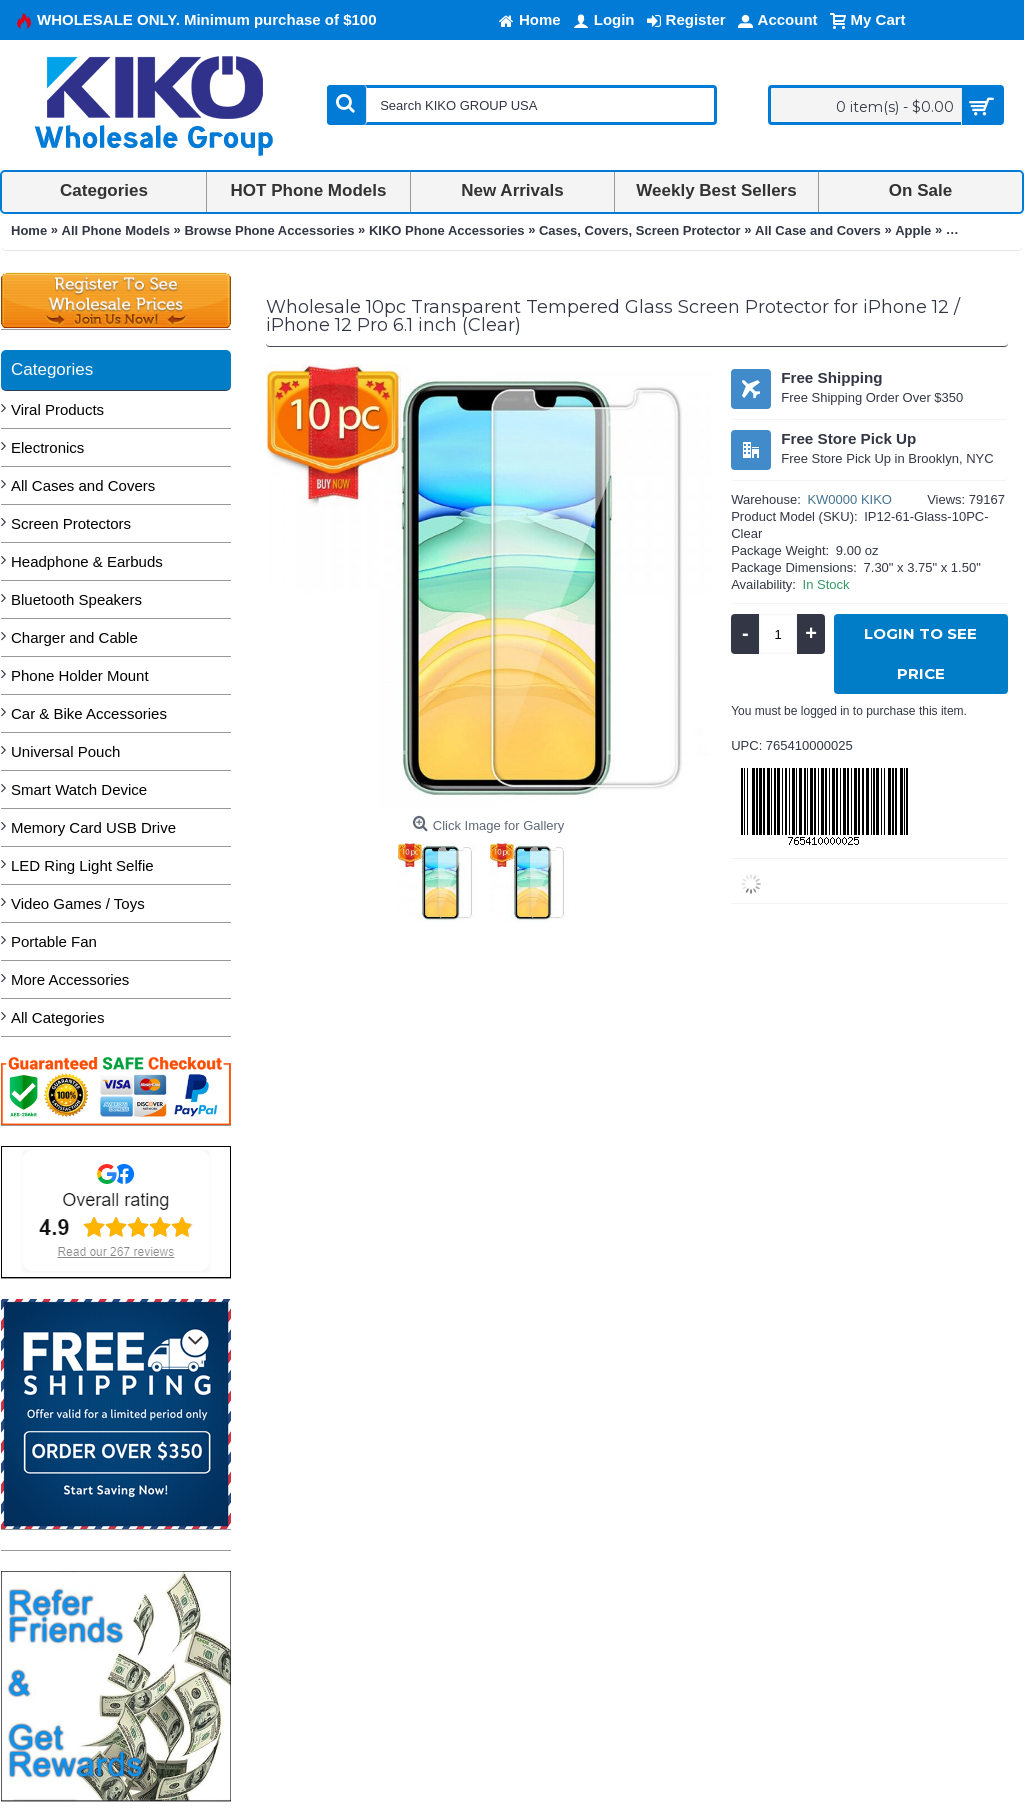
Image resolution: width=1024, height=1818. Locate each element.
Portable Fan (54, 941)
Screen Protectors (71, 523)
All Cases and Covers (83, 485)
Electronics (47, 447)
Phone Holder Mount (80, 675)
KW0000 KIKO (849, 499)
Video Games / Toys (78, 903)
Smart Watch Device (79, 789)
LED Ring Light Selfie (82, 865)
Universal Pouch (65, 751)
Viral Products (57, 409)
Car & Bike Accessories (89, 713)
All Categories (57, 1017)
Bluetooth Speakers (76, 599)
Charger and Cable (74, 637)
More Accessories (70, 979)
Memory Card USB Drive (93, 827)
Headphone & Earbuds (87, 561)
